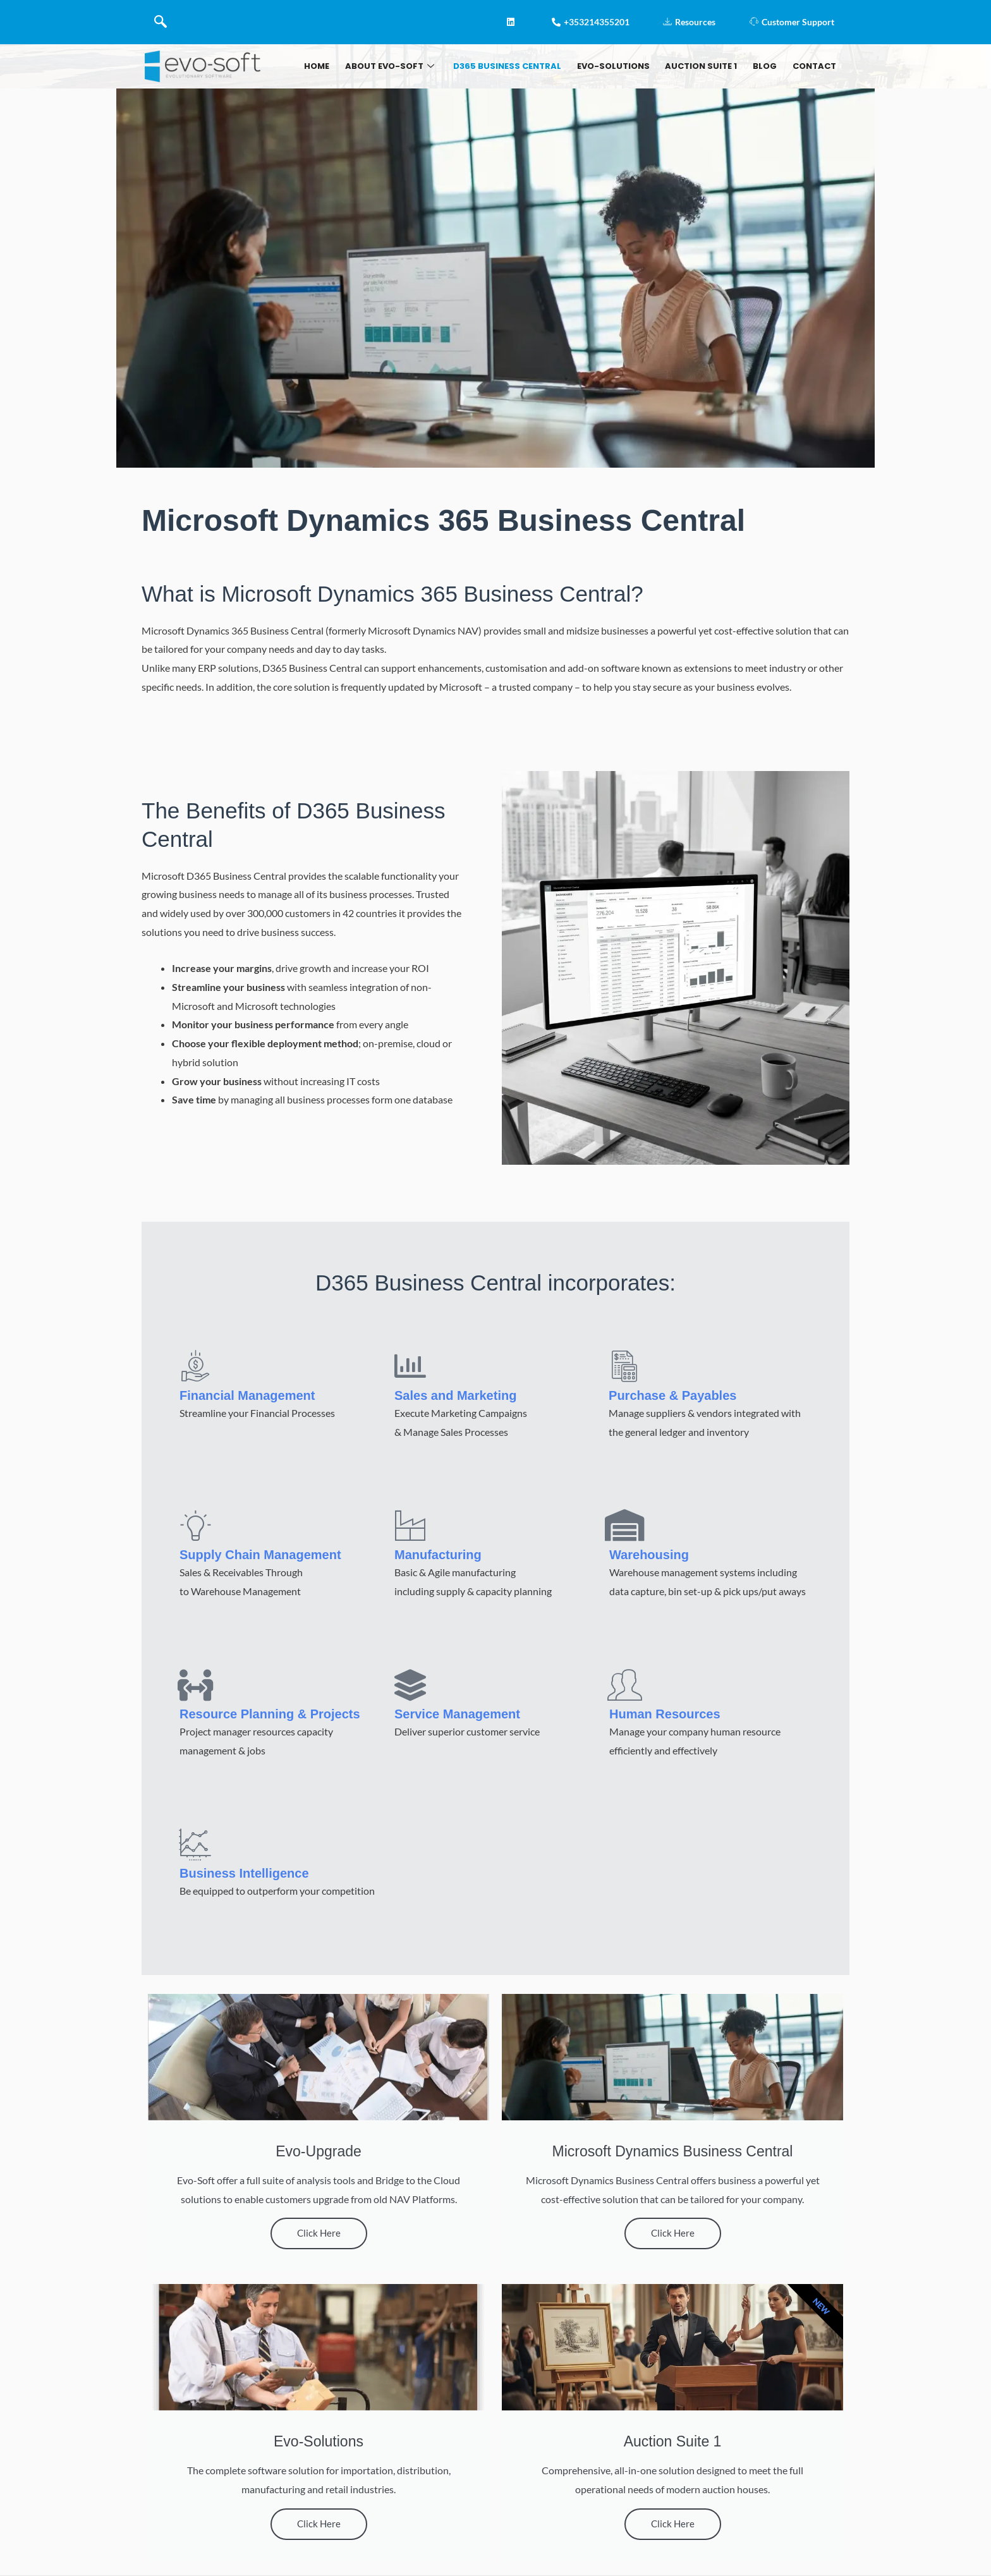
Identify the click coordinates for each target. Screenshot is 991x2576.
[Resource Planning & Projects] (195, 1685)
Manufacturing (438, 1555)
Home (340, 66)
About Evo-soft (409, 66)
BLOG (768, 66)
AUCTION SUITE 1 (708, 66)
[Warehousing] (625, 1525)
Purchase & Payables (672, 1395)
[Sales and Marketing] (410, 1366)
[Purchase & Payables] (624, 1366)
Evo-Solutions (624, 66)
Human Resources (664, 1714)
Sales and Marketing (455, 1395)
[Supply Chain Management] (195, 1525)
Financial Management (247, 1395)
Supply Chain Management (260, 1555)
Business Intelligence (244, 1873)
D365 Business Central (523, 66)
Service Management (457, 1714)
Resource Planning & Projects (269, 1714)
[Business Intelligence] (195, 1844)
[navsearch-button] (160, 22)
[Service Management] (410, 1685)
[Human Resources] (625, 1685)
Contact (813, 66)
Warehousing (649, 1555)
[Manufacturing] (410, 1525)
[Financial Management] (195, 1366)
